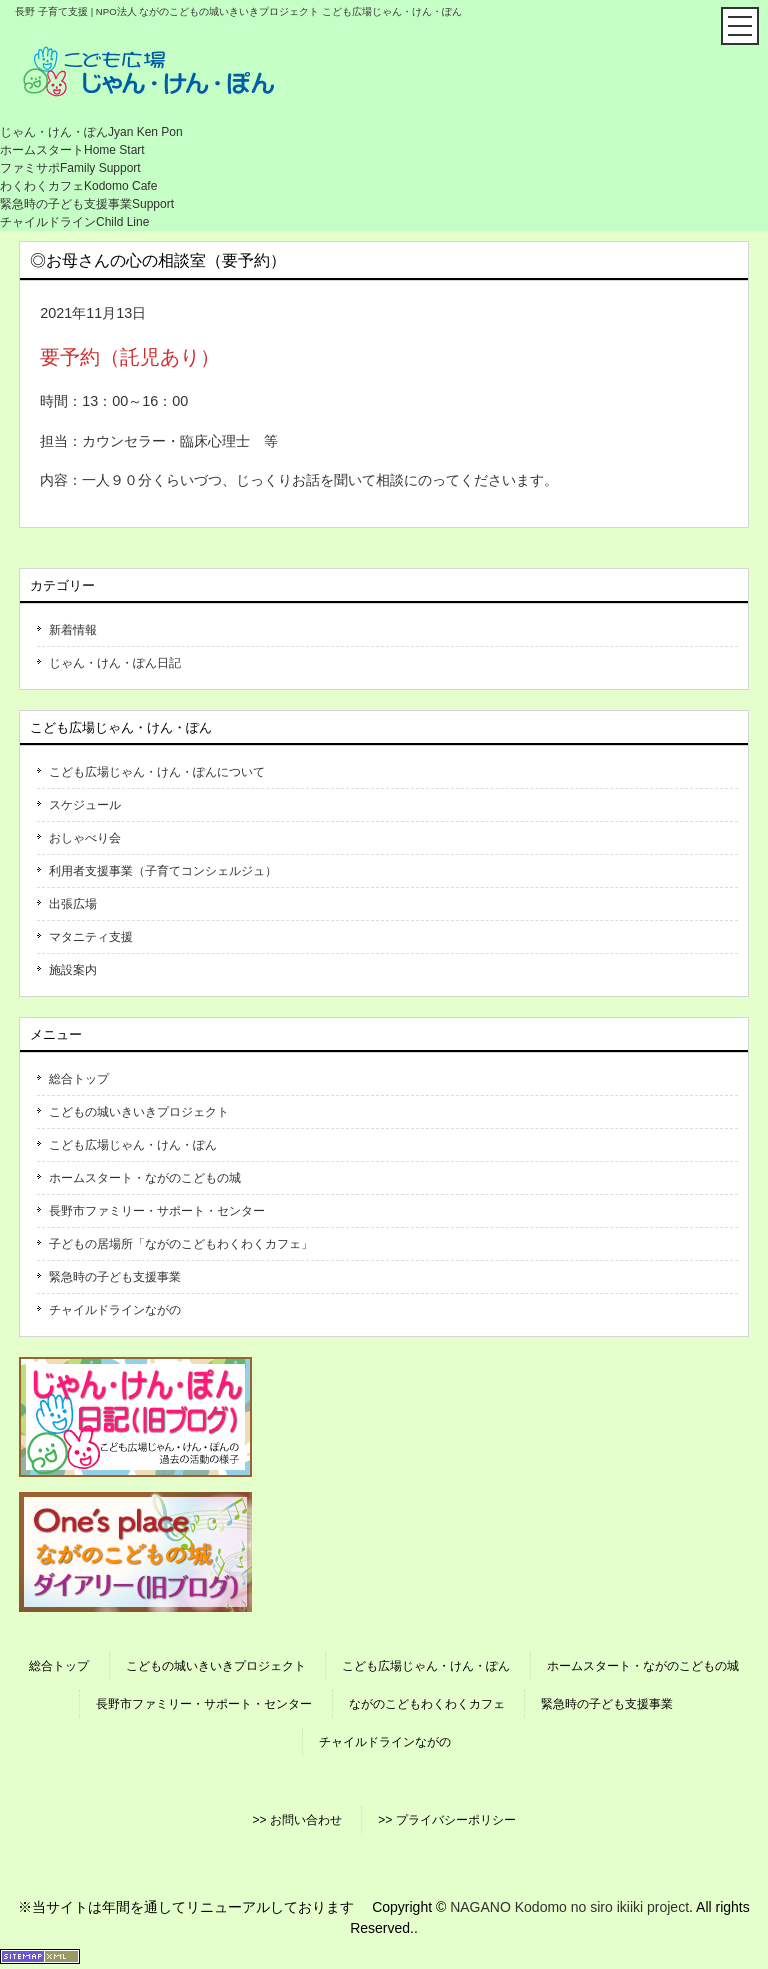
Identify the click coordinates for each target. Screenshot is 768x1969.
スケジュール (85, 805)
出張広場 (73, 904)
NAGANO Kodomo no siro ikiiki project (569, 1907)
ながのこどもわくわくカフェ (427, 1704)
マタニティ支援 (91, 937)
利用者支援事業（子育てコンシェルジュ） (163, 871)
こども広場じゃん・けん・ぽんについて (157, 772)
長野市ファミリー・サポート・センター (157, 1211)
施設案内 (73, 970)
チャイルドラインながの (115, 1310)
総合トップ (79, 1079)
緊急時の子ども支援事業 (115, 1277)
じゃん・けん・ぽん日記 (115, 663)
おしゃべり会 (85, 838)
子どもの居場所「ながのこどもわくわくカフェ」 (181, 1244)
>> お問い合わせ (296, 1820)
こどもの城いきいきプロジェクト (139, 1112)
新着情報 (73, 630)
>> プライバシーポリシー (446, 1820)
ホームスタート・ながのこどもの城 (145, 1178)
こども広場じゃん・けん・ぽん (133, 1145)
